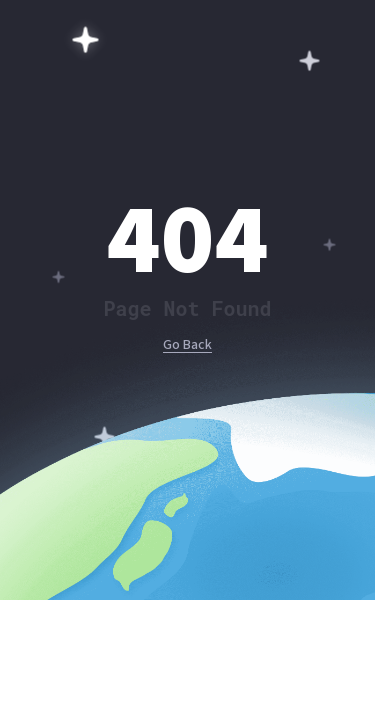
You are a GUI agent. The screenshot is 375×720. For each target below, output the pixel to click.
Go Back (187, 345)
